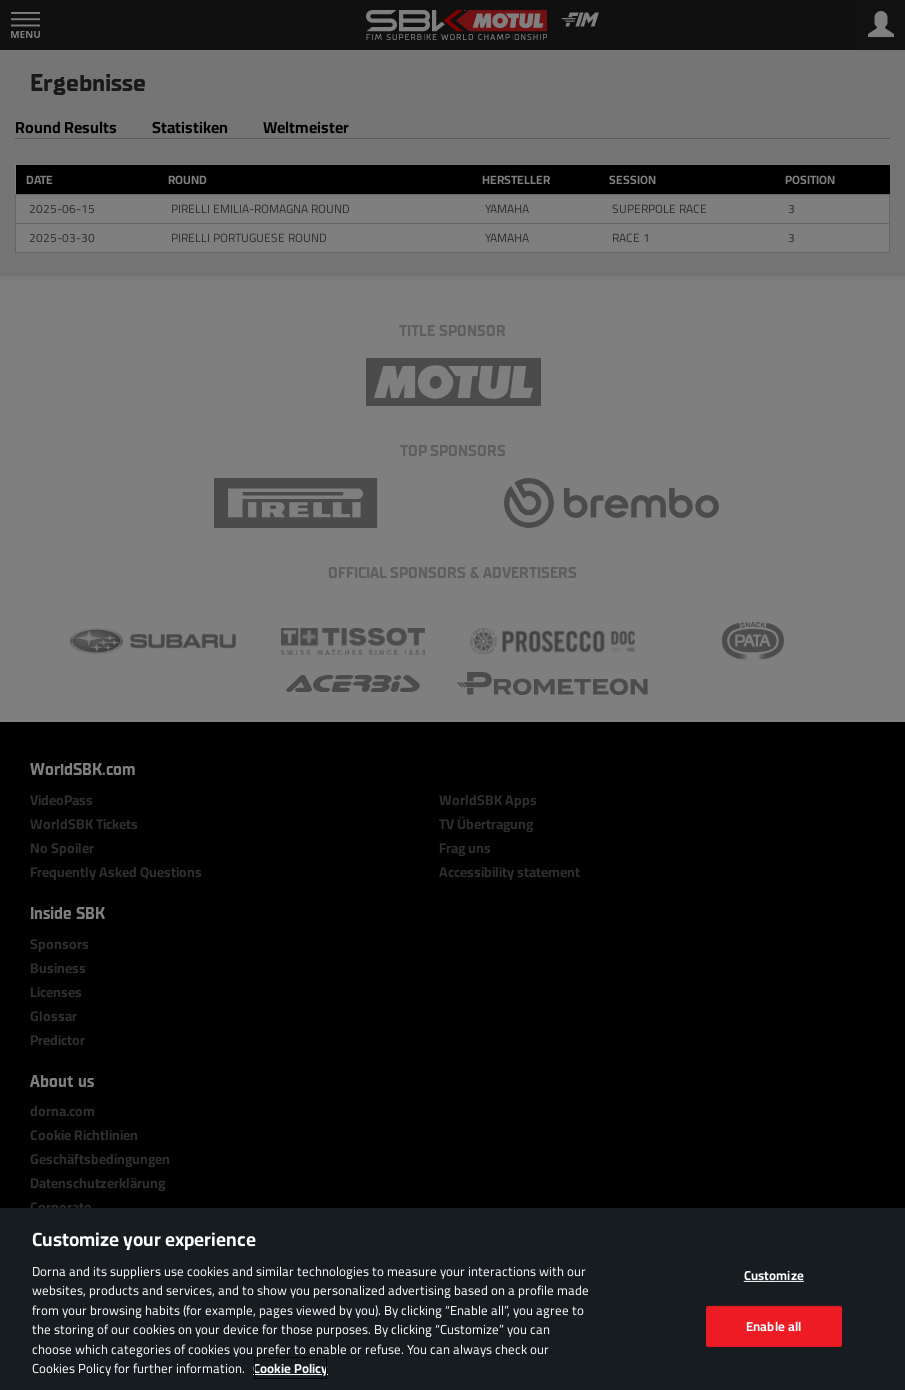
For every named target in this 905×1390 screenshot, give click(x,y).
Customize (774, 1275)
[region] (452, 1299)
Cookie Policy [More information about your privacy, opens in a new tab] (290, 1368)
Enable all (773, 1325)
